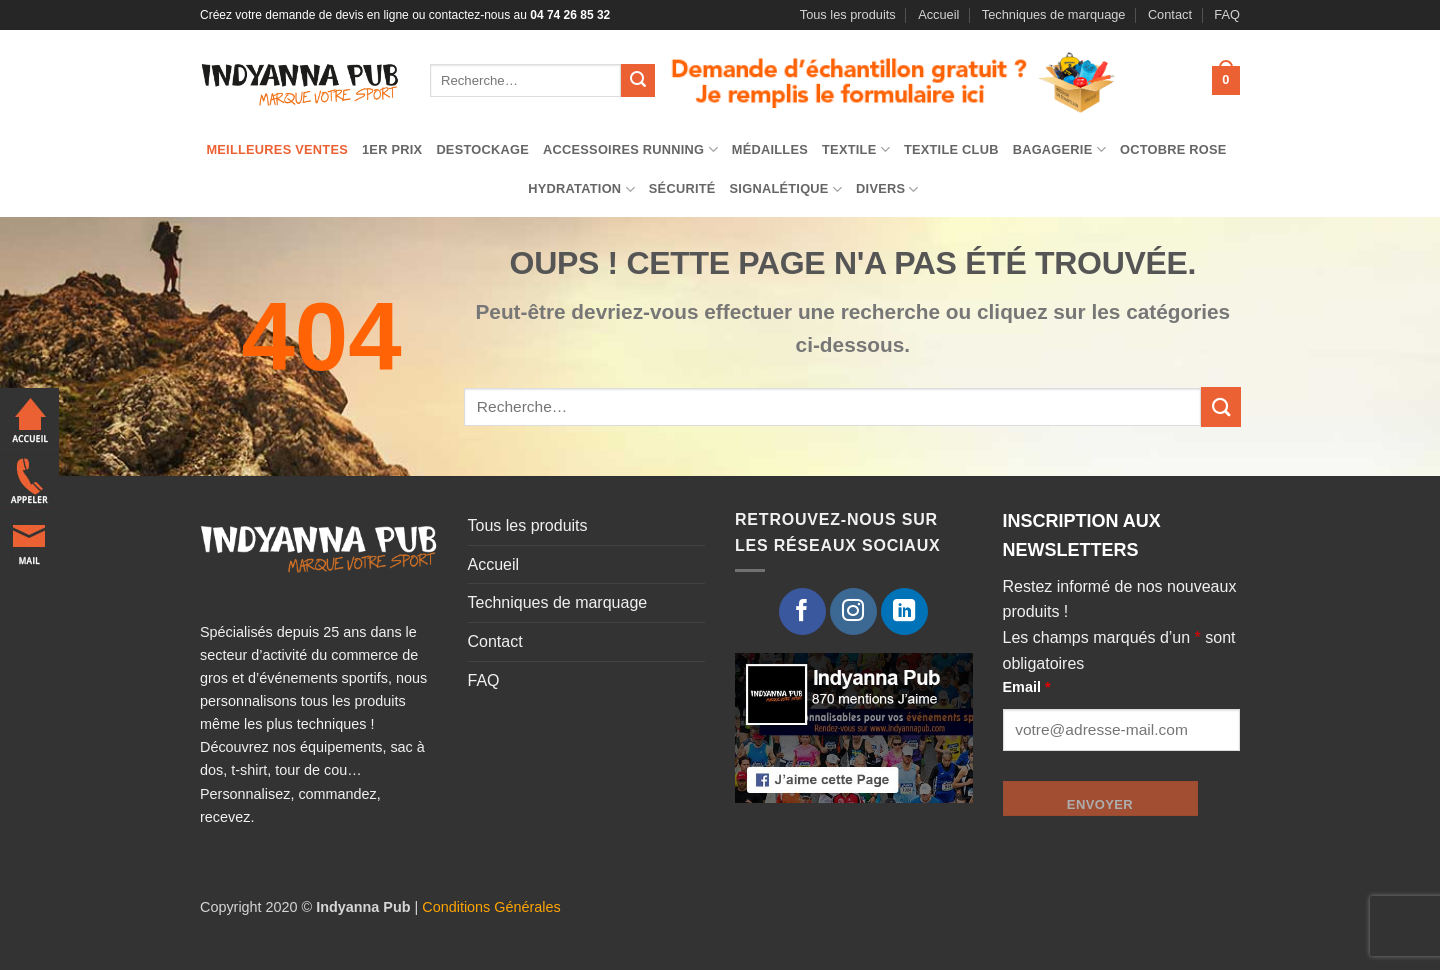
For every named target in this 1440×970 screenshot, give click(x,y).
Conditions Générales (491, 907)
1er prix (392, 149)
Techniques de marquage (1054, 14)
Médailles (770, 149)
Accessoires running (630, 149)
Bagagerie (1059, 149)
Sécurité (682, 188)
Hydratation (581, 189)
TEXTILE (856, 149)
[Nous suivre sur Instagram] (853, 611)
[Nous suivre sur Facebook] (802, 611)
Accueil (938, 14)
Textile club (951, 149)
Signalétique (786, 189)
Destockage (482, 149)
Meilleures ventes (277, 149)
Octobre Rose (1173, 149)
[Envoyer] (638, 81)
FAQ (1227, 14)
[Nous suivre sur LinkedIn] (904, 611)
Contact (1170, 14)
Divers (887, 189)
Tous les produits (848, 14)
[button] (1226, 81)
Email (1027, 687)
